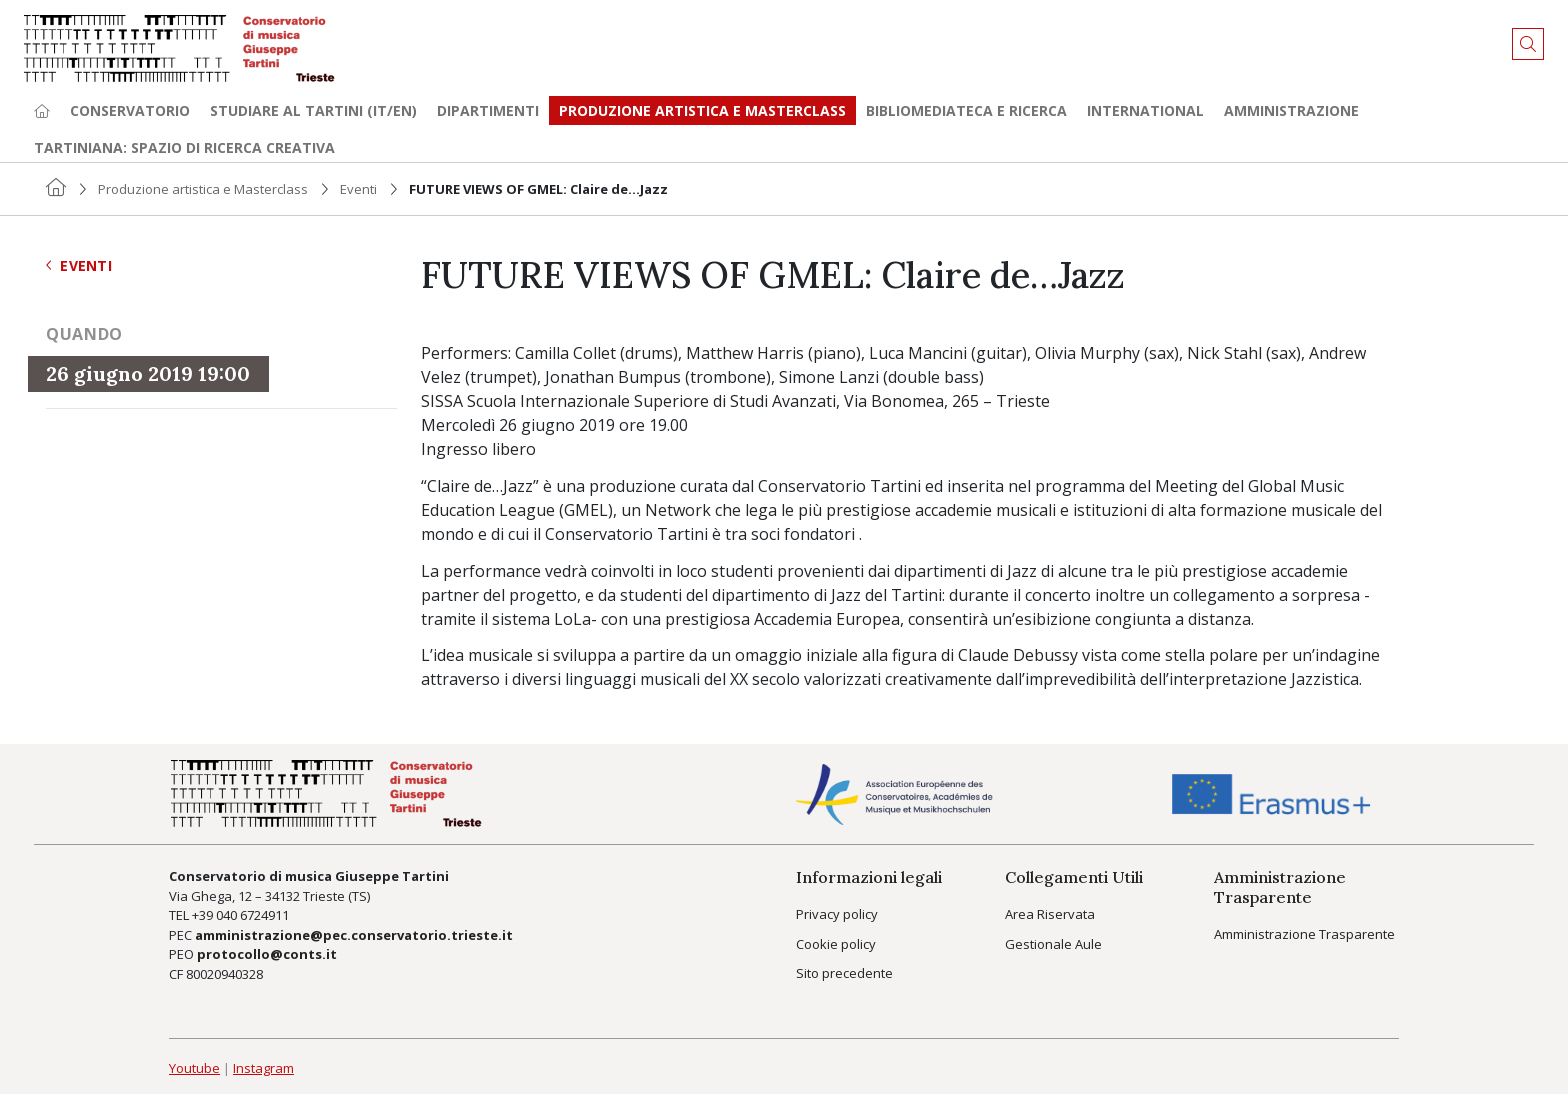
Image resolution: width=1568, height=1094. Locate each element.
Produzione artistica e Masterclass (702, 110)
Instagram (263, 1068)
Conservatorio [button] (130, 110)
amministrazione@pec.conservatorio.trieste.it (354, 935)
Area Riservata (1050, 914)
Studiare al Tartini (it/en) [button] (313, 110)
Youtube (194, 1068)
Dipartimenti (488, 110)
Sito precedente (844, 973)
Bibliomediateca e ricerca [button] (966, 110)
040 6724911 (252, 915)
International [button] (1145, 110)
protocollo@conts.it (267, 954)
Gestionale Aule (1053, 944)
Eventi (358, 189)
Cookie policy (836, 944)
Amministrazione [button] (1291, 110)
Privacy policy (837, 914)
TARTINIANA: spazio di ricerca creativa (184, 147)
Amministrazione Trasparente (1304, 934)
